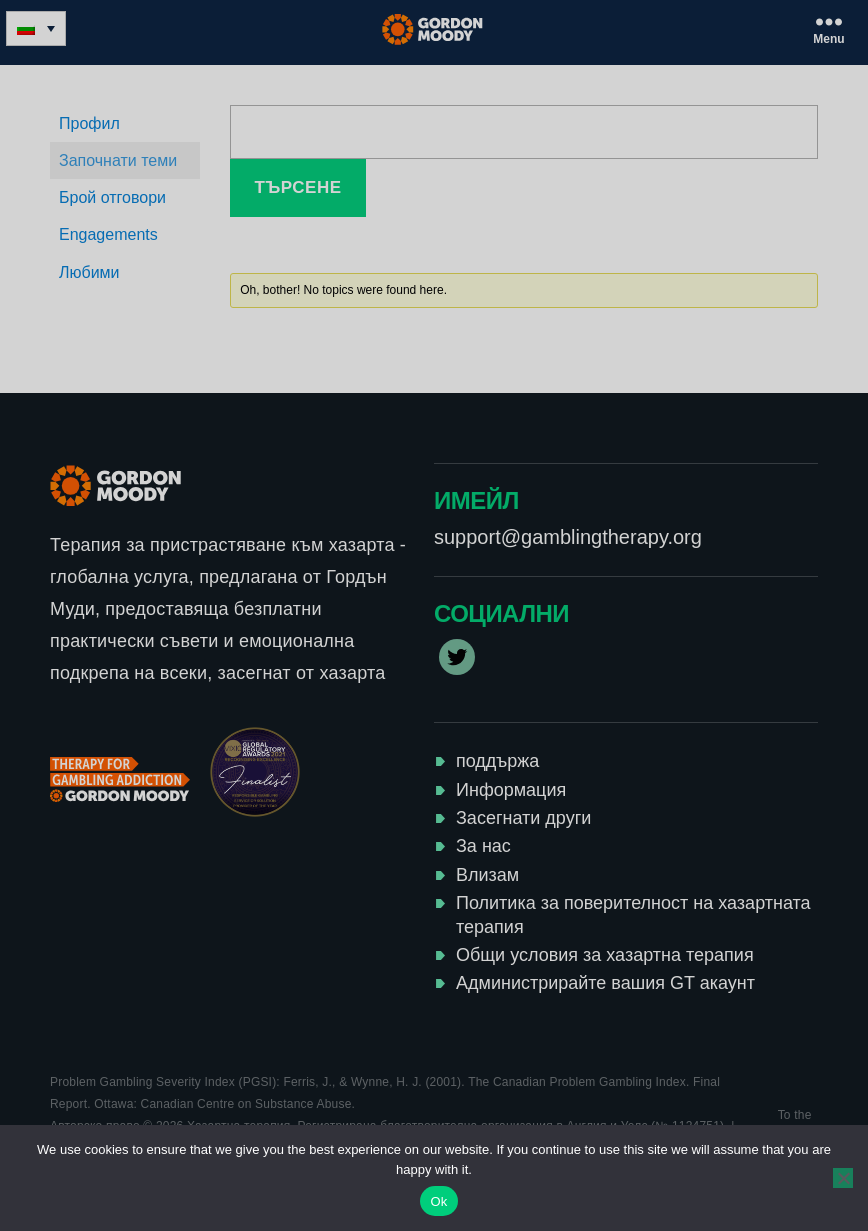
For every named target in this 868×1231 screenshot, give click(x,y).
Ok (438, 1201)
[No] (843, 1178)
